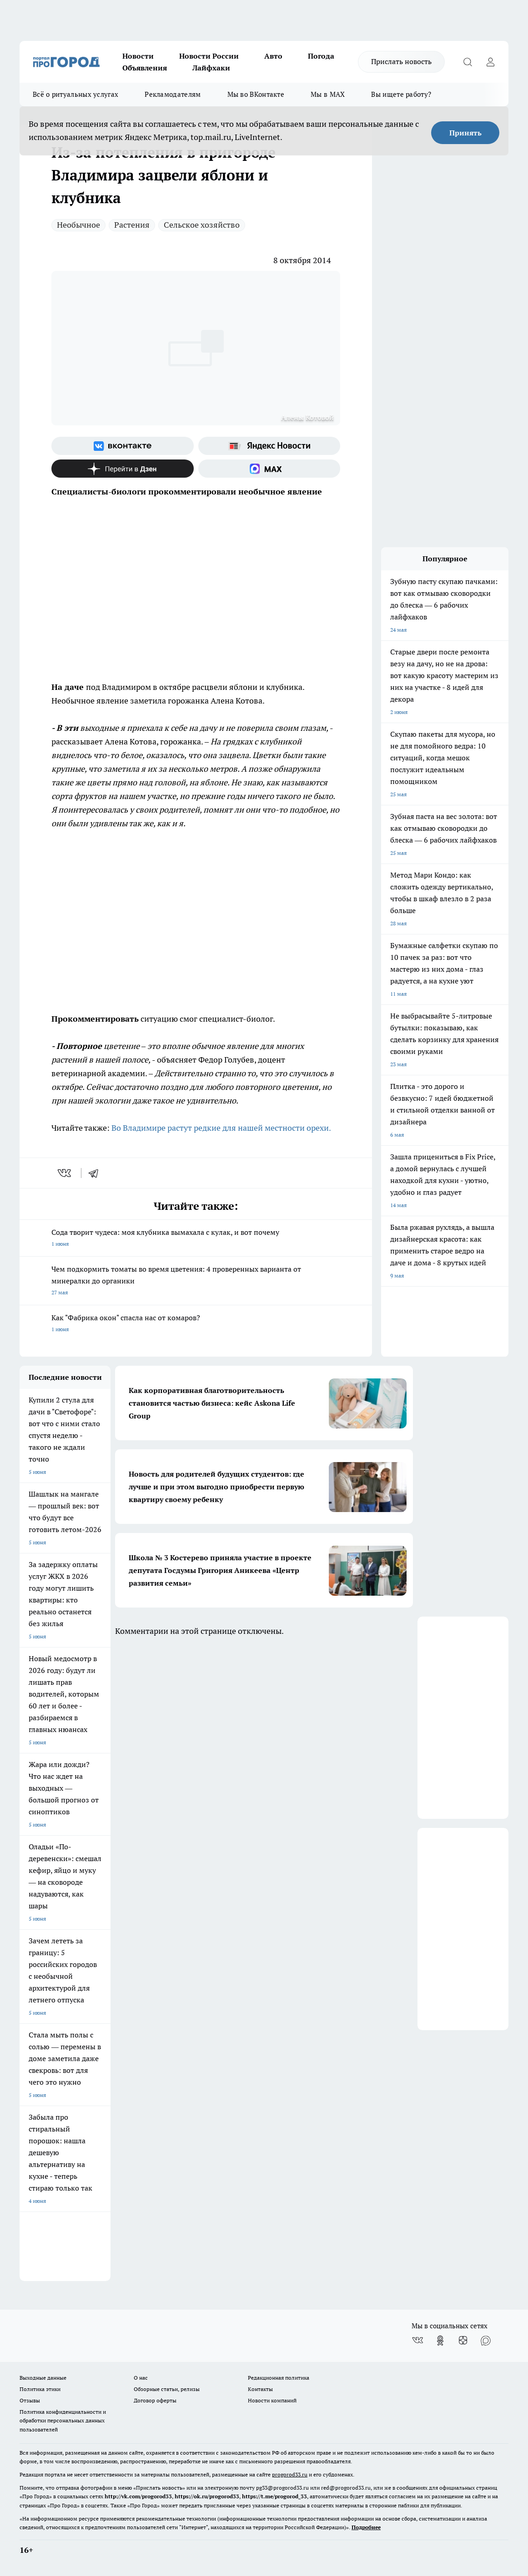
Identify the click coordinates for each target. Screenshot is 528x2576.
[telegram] (96, 1173)
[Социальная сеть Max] (269, 468)
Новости (138, 55)
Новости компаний (272, 2400)
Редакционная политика (278, 2377)
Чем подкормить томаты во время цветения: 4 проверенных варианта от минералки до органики (195, 1281)
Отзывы (30, 2400)
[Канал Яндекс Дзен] (122, 468)
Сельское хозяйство (202, 225)
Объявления (144, 67)
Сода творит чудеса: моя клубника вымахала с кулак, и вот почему (195, 1239)
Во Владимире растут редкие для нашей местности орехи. (221, 1128)
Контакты (260, 2389)
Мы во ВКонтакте (256, 94)
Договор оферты (155, 2400)
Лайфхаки (211, 67)
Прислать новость (401, 61)
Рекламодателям (173, 94)
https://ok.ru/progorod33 (207, 2496)
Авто (273, 55)
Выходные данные (43, 2377)
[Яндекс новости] (269, 446)
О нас (141, 2377)
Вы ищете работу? (401, 94)
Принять (465, 132)
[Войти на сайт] (490, 62)
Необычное (78, 225)
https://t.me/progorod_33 (274, 2496)
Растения (132, 225)
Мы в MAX (328, 94)
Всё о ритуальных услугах (75, 94)
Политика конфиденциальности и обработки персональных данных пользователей (63, 2420)
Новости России (209, 55)
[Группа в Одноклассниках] (440, 2340)
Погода (321, 55)
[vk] (65, 1173)
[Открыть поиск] (467, 62)
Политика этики (40, 2389)
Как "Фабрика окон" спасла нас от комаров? (195, 1324)
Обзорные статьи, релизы (167, 2389)
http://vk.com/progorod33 (138, 2496)
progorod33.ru (289, 2474)
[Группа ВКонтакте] (122, 446)
